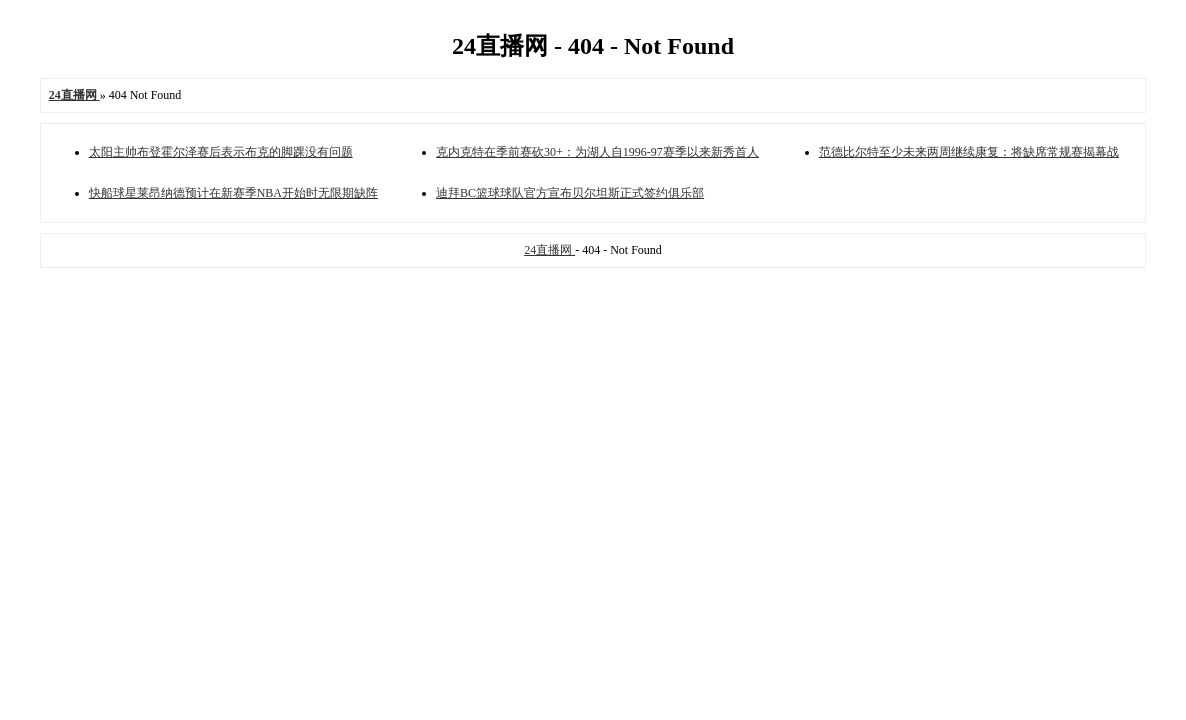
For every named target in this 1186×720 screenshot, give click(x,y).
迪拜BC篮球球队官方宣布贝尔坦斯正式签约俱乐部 (570, 193)
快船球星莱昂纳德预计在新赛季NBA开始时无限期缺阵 (233, 193)
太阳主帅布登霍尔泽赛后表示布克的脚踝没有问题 (221, 152)
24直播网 (549, 250)
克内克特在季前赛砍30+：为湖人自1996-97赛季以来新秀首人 (597, 152)
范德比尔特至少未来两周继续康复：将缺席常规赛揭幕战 (969, 152)
